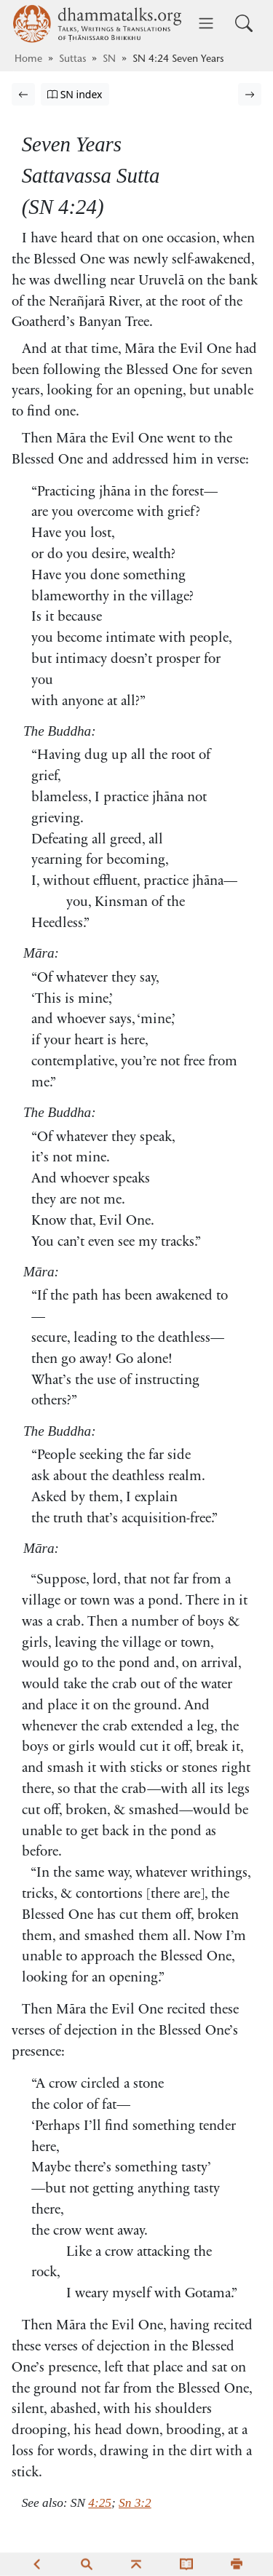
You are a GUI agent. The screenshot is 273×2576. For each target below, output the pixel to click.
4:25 (99, 2503)
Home (28, 60)
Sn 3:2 (135, 2503)
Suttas (72, 60)
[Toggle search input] (243, 23)
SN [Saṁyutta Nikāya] (109, 60)
